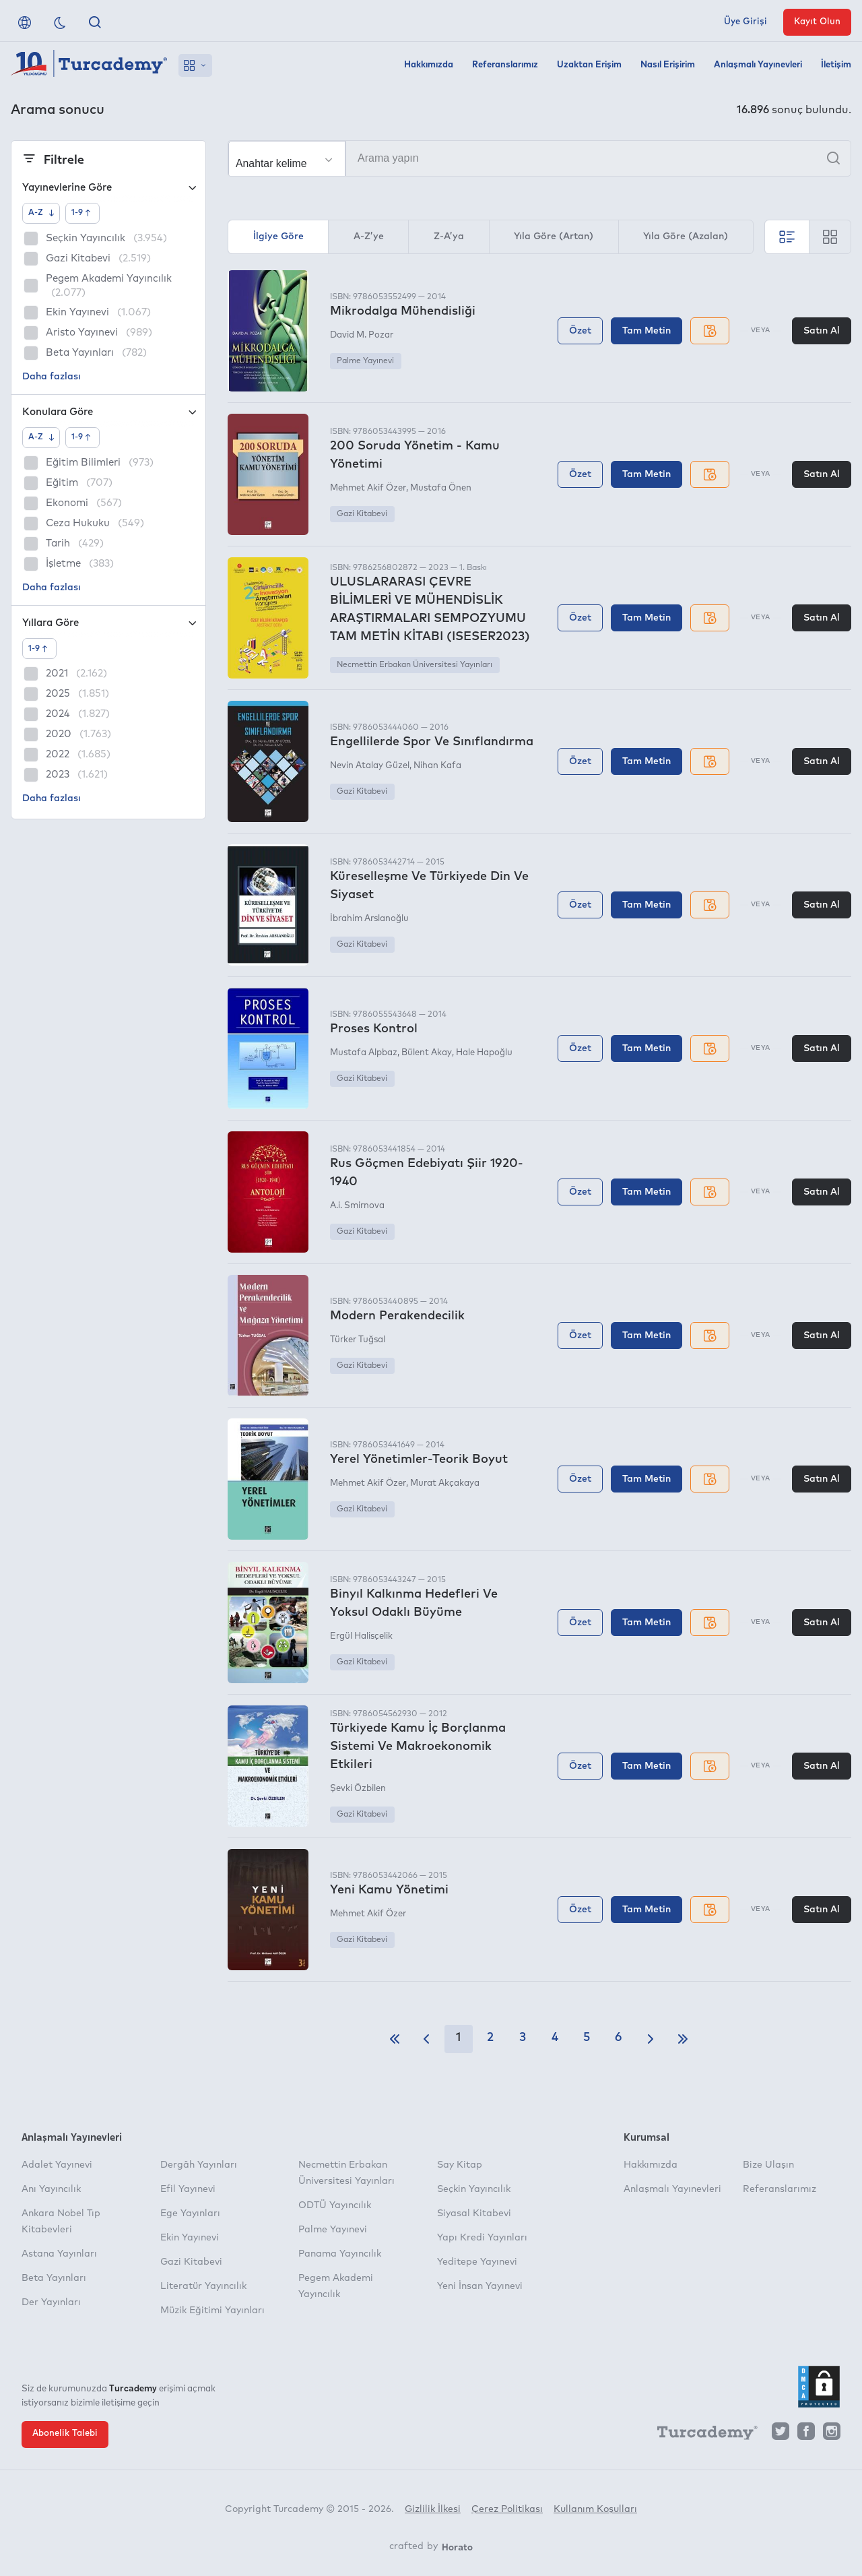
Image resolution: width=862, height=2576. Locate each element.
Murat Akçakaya (444, 1483)
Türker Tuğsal (357, 1340)
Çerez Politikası (507, 2509)
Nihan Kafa (437, 765)
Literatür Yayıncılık (203, 2286)
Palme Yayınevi (365, 361)
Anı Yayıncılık (51, 2189)
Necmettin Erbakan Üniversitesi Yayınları (414, 665)
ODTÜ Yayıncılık (334, 2205)
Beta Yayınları (54, 2278)
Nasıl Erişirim (667, 65)
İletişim (836, 65)
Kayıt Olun (817, 22)
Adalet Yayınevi (57, 2165)
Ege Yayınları (190, 2213)
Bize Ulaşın (768, 2165)
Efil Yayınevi (188, 2189)
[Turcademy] (701, 2434)
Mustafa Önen (440, 488)
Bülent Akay (426, 1052)
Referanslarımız (505, 65)
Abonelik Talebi (65, 2433)
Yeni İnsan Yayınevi (480, 2286)
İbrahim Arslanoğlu (369, 918)
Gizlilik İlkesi (433, 2509)
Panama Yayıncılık (339, 2254)
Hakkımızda (428, 65)
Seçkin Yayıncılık (473, 2189)
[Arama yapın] (539, 158)
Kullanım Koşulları (595, 2509)
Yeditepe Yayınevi (477, 2262)
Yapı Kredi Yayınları (482, 2237)
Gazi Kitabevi (362, 514)
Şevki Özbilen (358, 1788)
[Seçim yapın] (286, 159)
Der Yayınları (51, 2302)
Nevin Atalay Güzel (369, 765)
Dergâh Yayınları (198, 2165)
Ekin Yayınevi (189, 2237)
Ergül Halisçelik (361, 1636)
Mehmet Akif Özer (368, 488)
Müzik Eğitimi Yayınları (212, 2310)
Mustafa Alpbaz (363, 1052)
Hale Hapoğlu (484, 1052)
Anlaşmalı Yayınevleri (758, 65)
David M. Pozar (361, 335)
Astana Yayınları (59, 2254)
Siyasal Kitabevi (474, 2213)
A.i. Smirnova (357, 1205)
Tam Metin (646, 331)
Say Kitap (459, 2165)
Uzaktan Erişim (589, 65)
